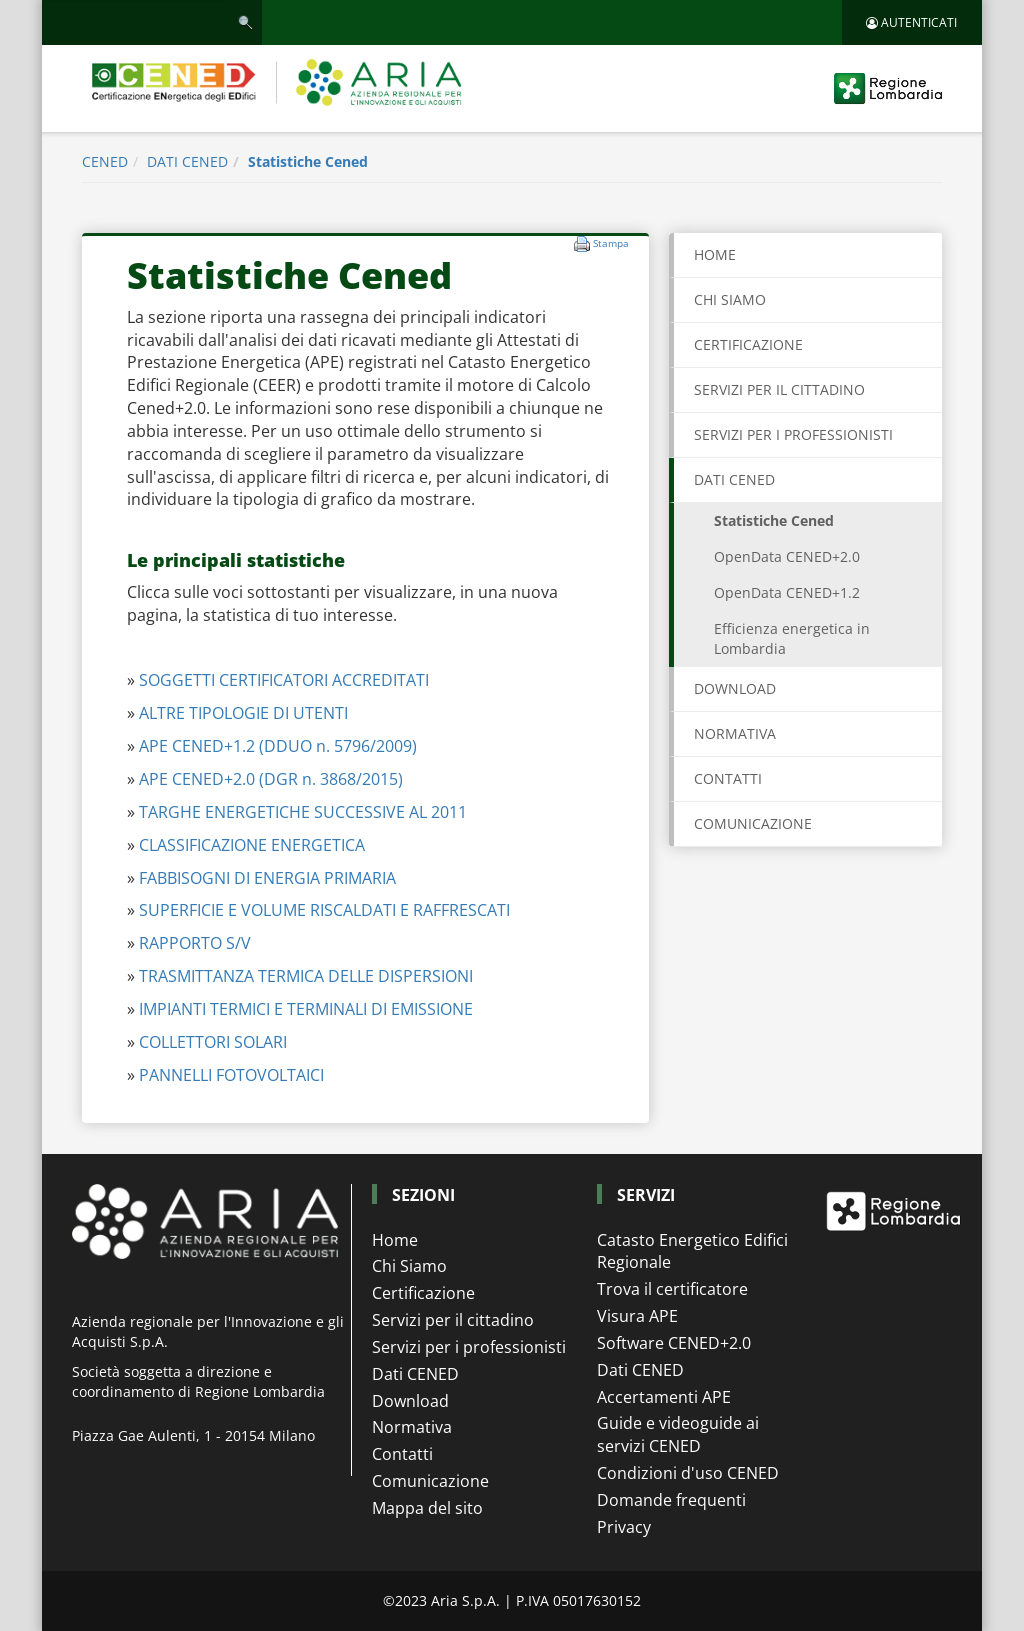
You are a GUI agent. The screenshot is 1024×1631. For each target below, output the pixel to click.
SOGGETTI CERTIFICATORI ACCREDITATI (284, 680)
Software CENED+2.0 (674, 1343)
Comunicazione (430, 1481)
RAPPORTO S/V (195, 943)
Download (410, 1401)
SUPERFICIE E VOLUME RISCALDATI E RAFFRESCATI (324, 910)
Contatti (402, 1454)
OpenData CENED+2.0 (787, 556)
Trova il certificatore (672, 1289)
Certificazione (423, 1293)
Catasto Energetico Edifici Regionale (692, 1251)
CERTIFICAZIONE (748, 344)
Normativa (412, 1427)
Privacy (624, 1527)
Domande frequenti (671, 1500)
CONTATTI (728, 778)
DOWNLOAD (735, 688)
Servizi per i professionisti (469, 1347)
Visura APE (637, 1316)
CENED (105, 161)
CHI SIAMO (730, 299)
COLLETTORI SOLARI (213, 1042)
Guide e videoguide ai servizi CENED (678, 1434)
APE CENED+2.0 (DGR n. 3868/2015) (271, 779)
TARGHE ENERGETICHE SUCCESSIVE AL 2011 (303, 812)
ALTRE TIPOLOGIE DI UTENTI (243, 713)
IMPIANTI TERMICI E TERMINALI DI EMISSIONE (306, 1009)
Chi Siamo (409, 1266)
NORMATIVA (735, 733)
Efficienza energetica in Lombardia (792, 638)
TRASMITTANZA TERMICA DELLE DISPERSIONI (306, 976)
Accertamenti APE (664, 1397)
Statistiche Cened (308, 161)
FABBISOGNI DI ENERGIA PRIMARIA (267, 878)
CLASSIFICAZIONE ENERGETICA (252, 845)
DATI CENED (187, 161)
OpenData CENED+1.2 (787, 592)
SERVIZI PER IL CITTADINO (779, 389)
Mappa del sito (427, 1508)
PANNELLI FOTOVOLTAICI (231, 1075)
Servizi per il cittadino (453, 1320)
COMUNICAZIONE (753, 823)
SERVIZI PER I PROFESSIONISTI (793, 434)
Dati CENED (415, 1374)
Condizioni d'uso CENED (688, 1473)
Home (715, 254)
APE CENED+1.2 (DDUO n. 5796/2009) (278, 746)
